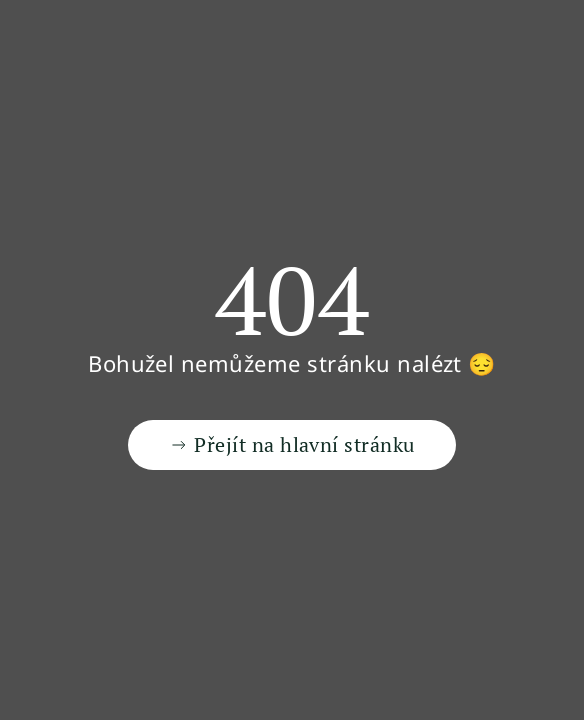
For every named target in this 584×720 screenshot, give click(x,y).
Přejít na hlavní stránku (292, 444)
